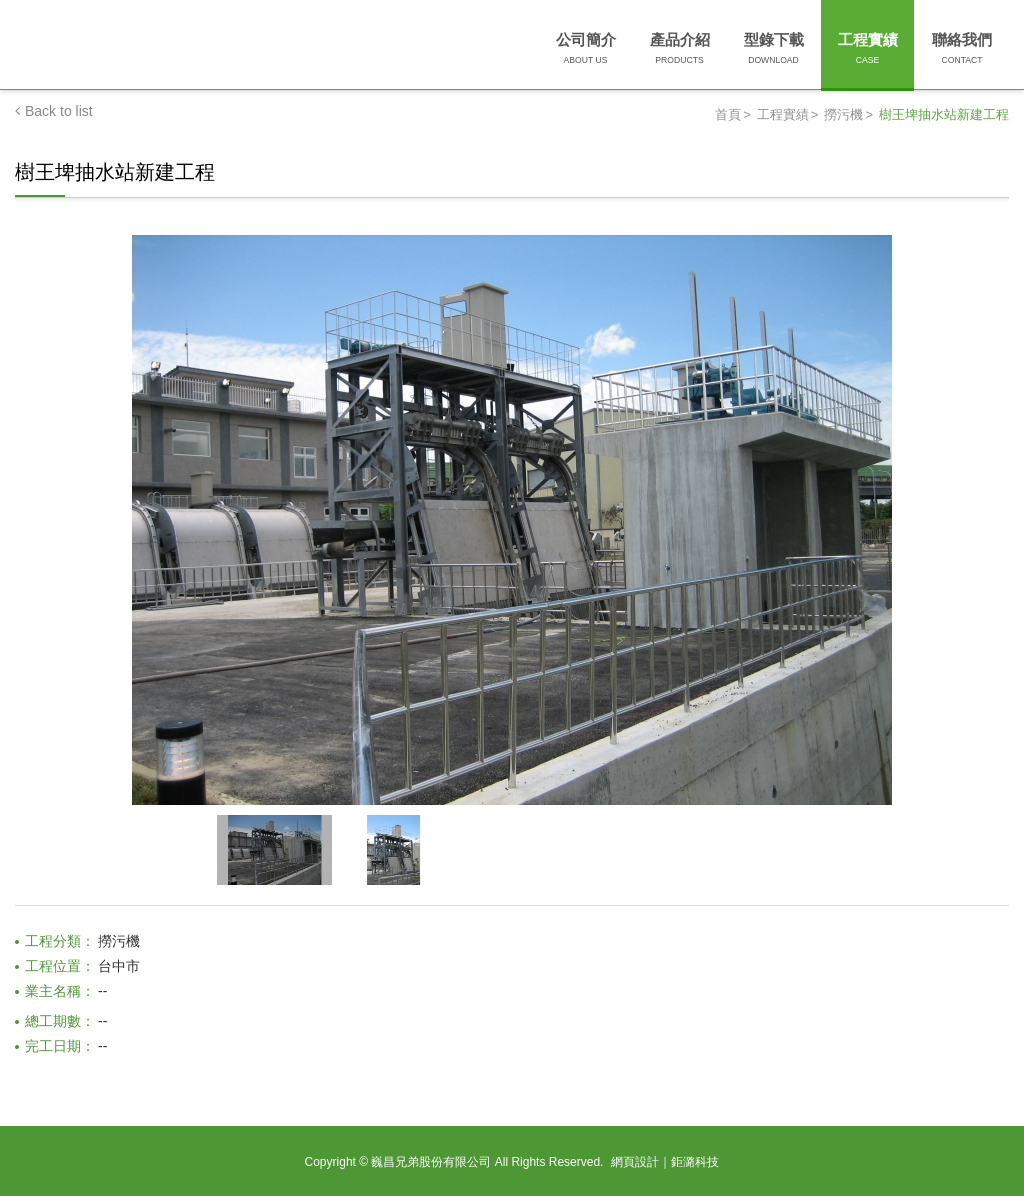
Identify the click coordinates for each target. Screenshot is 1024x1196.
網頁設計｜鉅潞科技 (665, 1162)
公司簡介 (586, 50)
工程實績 (868, 50)
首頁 (728, 114)
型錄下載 (774, 50)
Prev (27, 488)
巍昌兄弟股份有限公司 (193, 48)
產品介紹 (680, 50)
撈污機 (843, 114)
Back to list (54, 111)
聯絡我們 (962, 50)
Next (996, 488)
